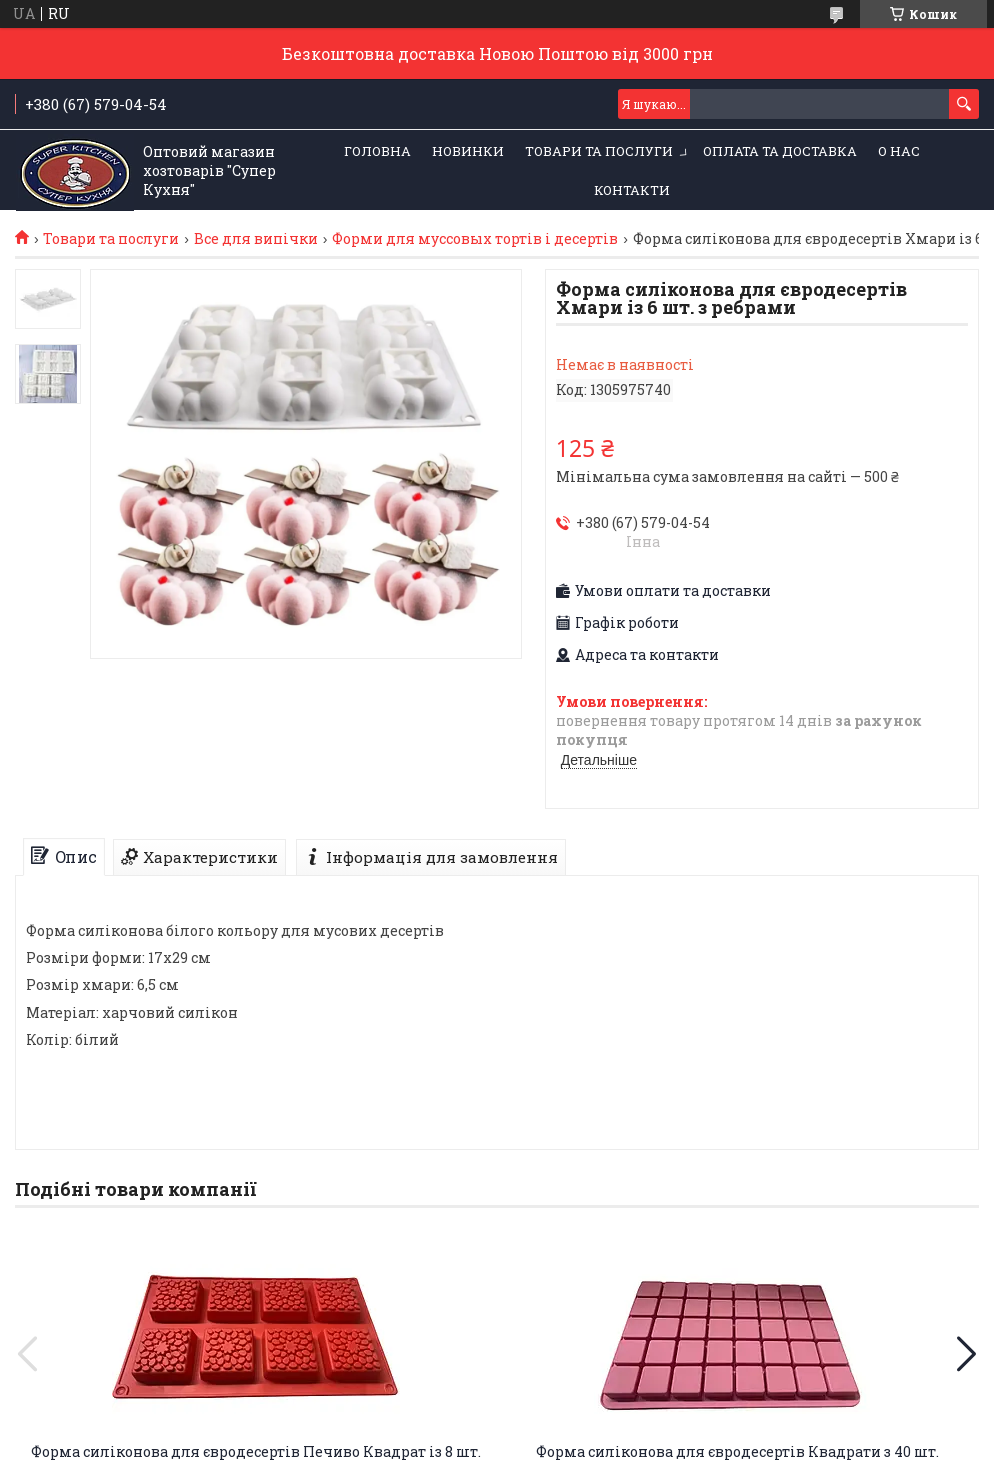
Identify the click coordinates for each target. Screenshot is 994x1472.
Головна (377, 151)
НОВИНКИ (468, 151)
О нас (899, 151)
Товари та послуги (599, 151)
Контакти (632, 190)
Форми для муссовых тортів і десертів (475, 239)
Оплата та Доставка (780, 151)
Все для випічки (256, 239)
